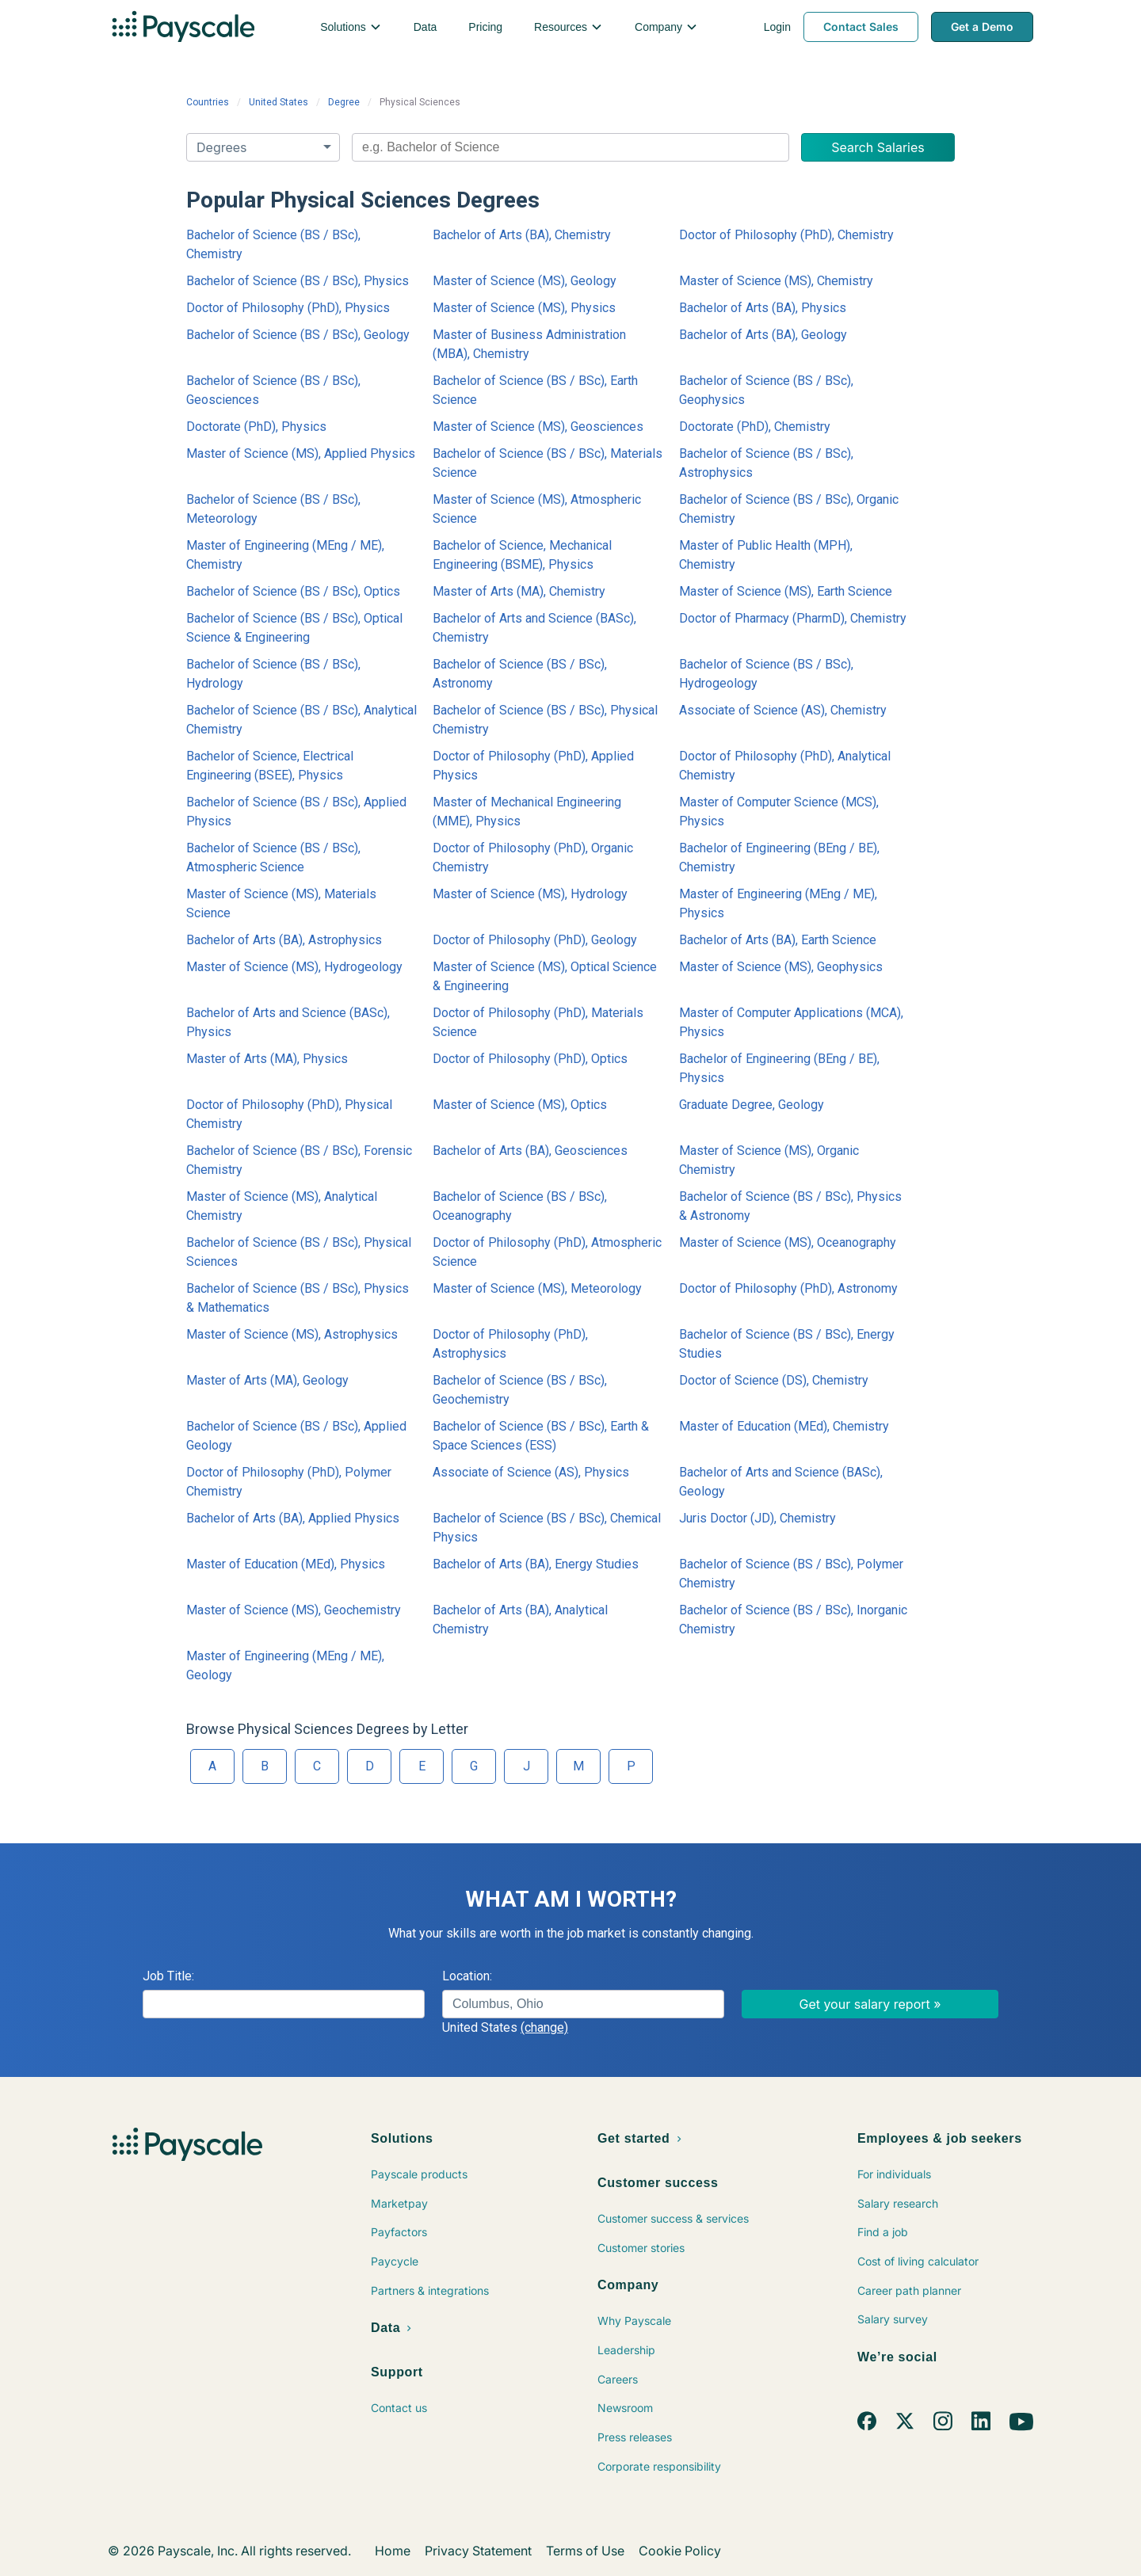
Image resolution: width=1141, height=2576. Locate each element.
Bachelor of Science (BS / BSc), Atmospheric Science (273, 857)
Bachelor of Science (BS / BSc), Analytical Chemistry (301, 720)
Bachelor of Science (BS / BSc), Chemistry (273, 244)
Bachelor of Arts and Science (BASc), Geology (781, 1482)
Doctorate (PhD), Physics (256, 426)
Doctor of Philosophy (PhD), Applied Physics (533, 766)
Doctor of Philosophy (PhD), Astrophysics (510, 1344)
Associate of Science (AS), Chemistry (783, 710)
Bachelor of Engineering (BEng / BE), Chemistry (779, 857)
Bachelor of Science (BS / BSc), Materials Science (547, 463)
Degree (344, 102)
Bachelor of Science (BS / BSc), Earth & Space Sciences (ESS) (541, 1436)
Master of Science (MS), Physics (524, 307)
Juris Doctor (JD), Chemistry (757, 1518)
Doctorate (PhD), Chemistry (754, 426)
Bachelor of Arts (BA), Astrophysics (284, 939)
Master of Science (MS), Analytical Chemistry (281, 1206)
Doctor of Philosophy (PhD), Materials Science (538, 1022)
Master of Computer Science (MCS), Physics (779, 812)
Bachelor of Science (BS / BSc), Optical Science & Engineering (294, 628)
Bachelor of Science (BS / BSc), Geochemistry (520, 1390)
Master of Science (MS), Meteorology (537, 1288)
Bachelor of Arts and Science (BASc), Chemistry (534, 628)
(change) (544, 2027)
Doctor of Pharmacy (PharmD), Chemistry (792, 618)
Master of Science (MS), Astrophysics (292, 1334)
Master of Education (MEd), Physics (285, 1564)
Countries (207, 102)
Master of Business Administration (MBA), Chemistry (529, 344)
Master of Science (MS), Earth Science (785, 591)
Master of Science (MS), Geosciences (538, 426)
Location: (467, 1975)
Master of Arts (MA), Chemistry (519, 591)
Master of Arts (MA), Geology (267, 1380)
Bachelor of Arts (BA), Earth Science (777, 939)
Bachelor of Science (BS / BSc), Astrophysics (766, 463)
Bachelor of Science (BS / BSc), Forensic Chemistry (299, 1160)
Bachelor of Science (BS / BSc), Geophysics (766, 390)
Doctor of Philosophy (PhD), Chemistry (786, 234)
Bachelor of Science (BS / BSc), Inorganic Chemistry (793, 1619)
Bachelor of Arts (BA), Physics (762, 307)
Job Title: (168, 1975)
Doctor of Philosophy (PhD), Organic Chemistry (533, 857)
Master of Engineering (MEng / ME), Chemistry (285, 555)
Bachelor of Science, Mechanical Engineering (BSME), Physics (522, 555)
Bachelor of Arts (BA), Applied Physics (292, 1518)
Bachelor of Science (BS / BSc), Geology (298, 334)
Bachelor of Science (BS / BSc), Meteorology (273, 509)
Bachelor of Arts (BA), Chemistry (522, 234)
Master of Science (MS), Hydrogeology (294, 966)
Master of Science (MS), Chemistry (776, 280)
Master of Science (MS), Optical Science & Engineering (545, 976)
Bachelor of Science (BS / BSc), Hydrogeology (766, 674)
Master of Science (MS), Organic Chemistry (769, 1160)
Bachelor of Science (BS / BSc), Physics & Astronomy (790, 1206)
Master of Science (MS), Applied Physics (300, 453)
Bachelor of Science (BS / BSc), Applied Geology (296, 1436)
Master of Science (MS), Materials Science (281, 903)
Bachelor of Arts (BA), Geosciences (530, 1150)
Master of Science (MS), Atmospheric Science (537, 509)
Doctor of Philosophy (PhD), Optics (530, 1058)
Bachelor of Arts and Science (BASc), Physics (288, 1022)
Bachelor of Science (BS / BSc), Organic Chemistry (789, 509)
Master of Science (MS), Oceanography (787, 1242)
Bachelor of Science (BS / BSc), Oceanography (520, 1206)
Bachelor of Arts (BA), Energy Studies (536, 1564)
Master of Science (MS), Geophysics (781, 966)
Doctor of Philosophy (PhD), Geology (535, 939)
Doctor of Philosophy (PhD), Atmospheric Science (547, 1252)
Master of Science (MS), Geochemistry (293, 1610)
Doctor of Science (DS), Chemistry (773, 1380)
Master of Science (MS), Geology (524, 280)
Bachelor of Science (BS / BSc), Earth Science (535, 390)
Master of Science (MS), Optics (520, 1104)
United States (278, 102)
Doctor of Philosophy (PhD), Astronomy (788, 1288)
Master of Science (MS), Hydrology (530, 893)
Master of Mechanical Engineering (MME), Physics (527, 812)
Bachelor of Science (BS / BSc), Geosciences (273, 390)
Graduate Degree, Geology (751, 1104)
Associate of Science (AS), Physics (531, 1472)
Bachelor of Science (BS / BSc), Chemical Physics (547, 1528)
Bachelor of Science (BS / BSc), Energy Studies (787, 1344)
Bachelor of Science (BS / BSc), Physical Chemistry (545, 720)
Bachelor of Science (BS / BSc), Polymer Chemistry (791, 1574)
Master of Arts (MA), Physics (267, 1058)
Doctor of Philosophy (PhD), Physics (288, 307)
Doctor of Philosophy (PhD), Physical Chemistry (289, 1114)
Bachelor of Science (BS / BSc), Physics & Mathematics (297, 1298)
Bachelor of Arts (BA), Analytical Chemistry (520, 1619)
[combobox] (570, 147)
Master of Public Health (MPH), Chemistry (766, 555)
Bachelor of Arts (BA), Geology (763, 334)
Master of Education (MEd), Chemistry (784, 1426)
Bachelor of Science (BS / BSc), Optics (293, 591)
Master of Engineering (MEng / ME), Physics (778, 903)
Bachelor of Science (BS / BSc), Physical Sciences (298, 1252)
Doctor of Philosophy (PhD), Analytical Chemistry (785, 766)
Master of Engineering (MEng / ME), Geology (285, 1665)
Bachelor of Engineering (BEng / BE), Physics (779, 1068)
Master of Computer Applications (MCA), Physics (791, 1022)
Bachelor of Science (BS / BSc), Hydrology (273, 674)
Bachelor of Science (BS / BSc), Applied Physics (296, 812)
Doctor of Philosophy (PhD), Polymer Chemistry (288, 1482)
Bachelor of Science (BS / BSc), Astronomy (520, 674)
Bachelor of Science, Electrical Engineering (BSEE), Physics (269, 766)
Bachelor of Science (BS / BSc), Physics (297, 280)
